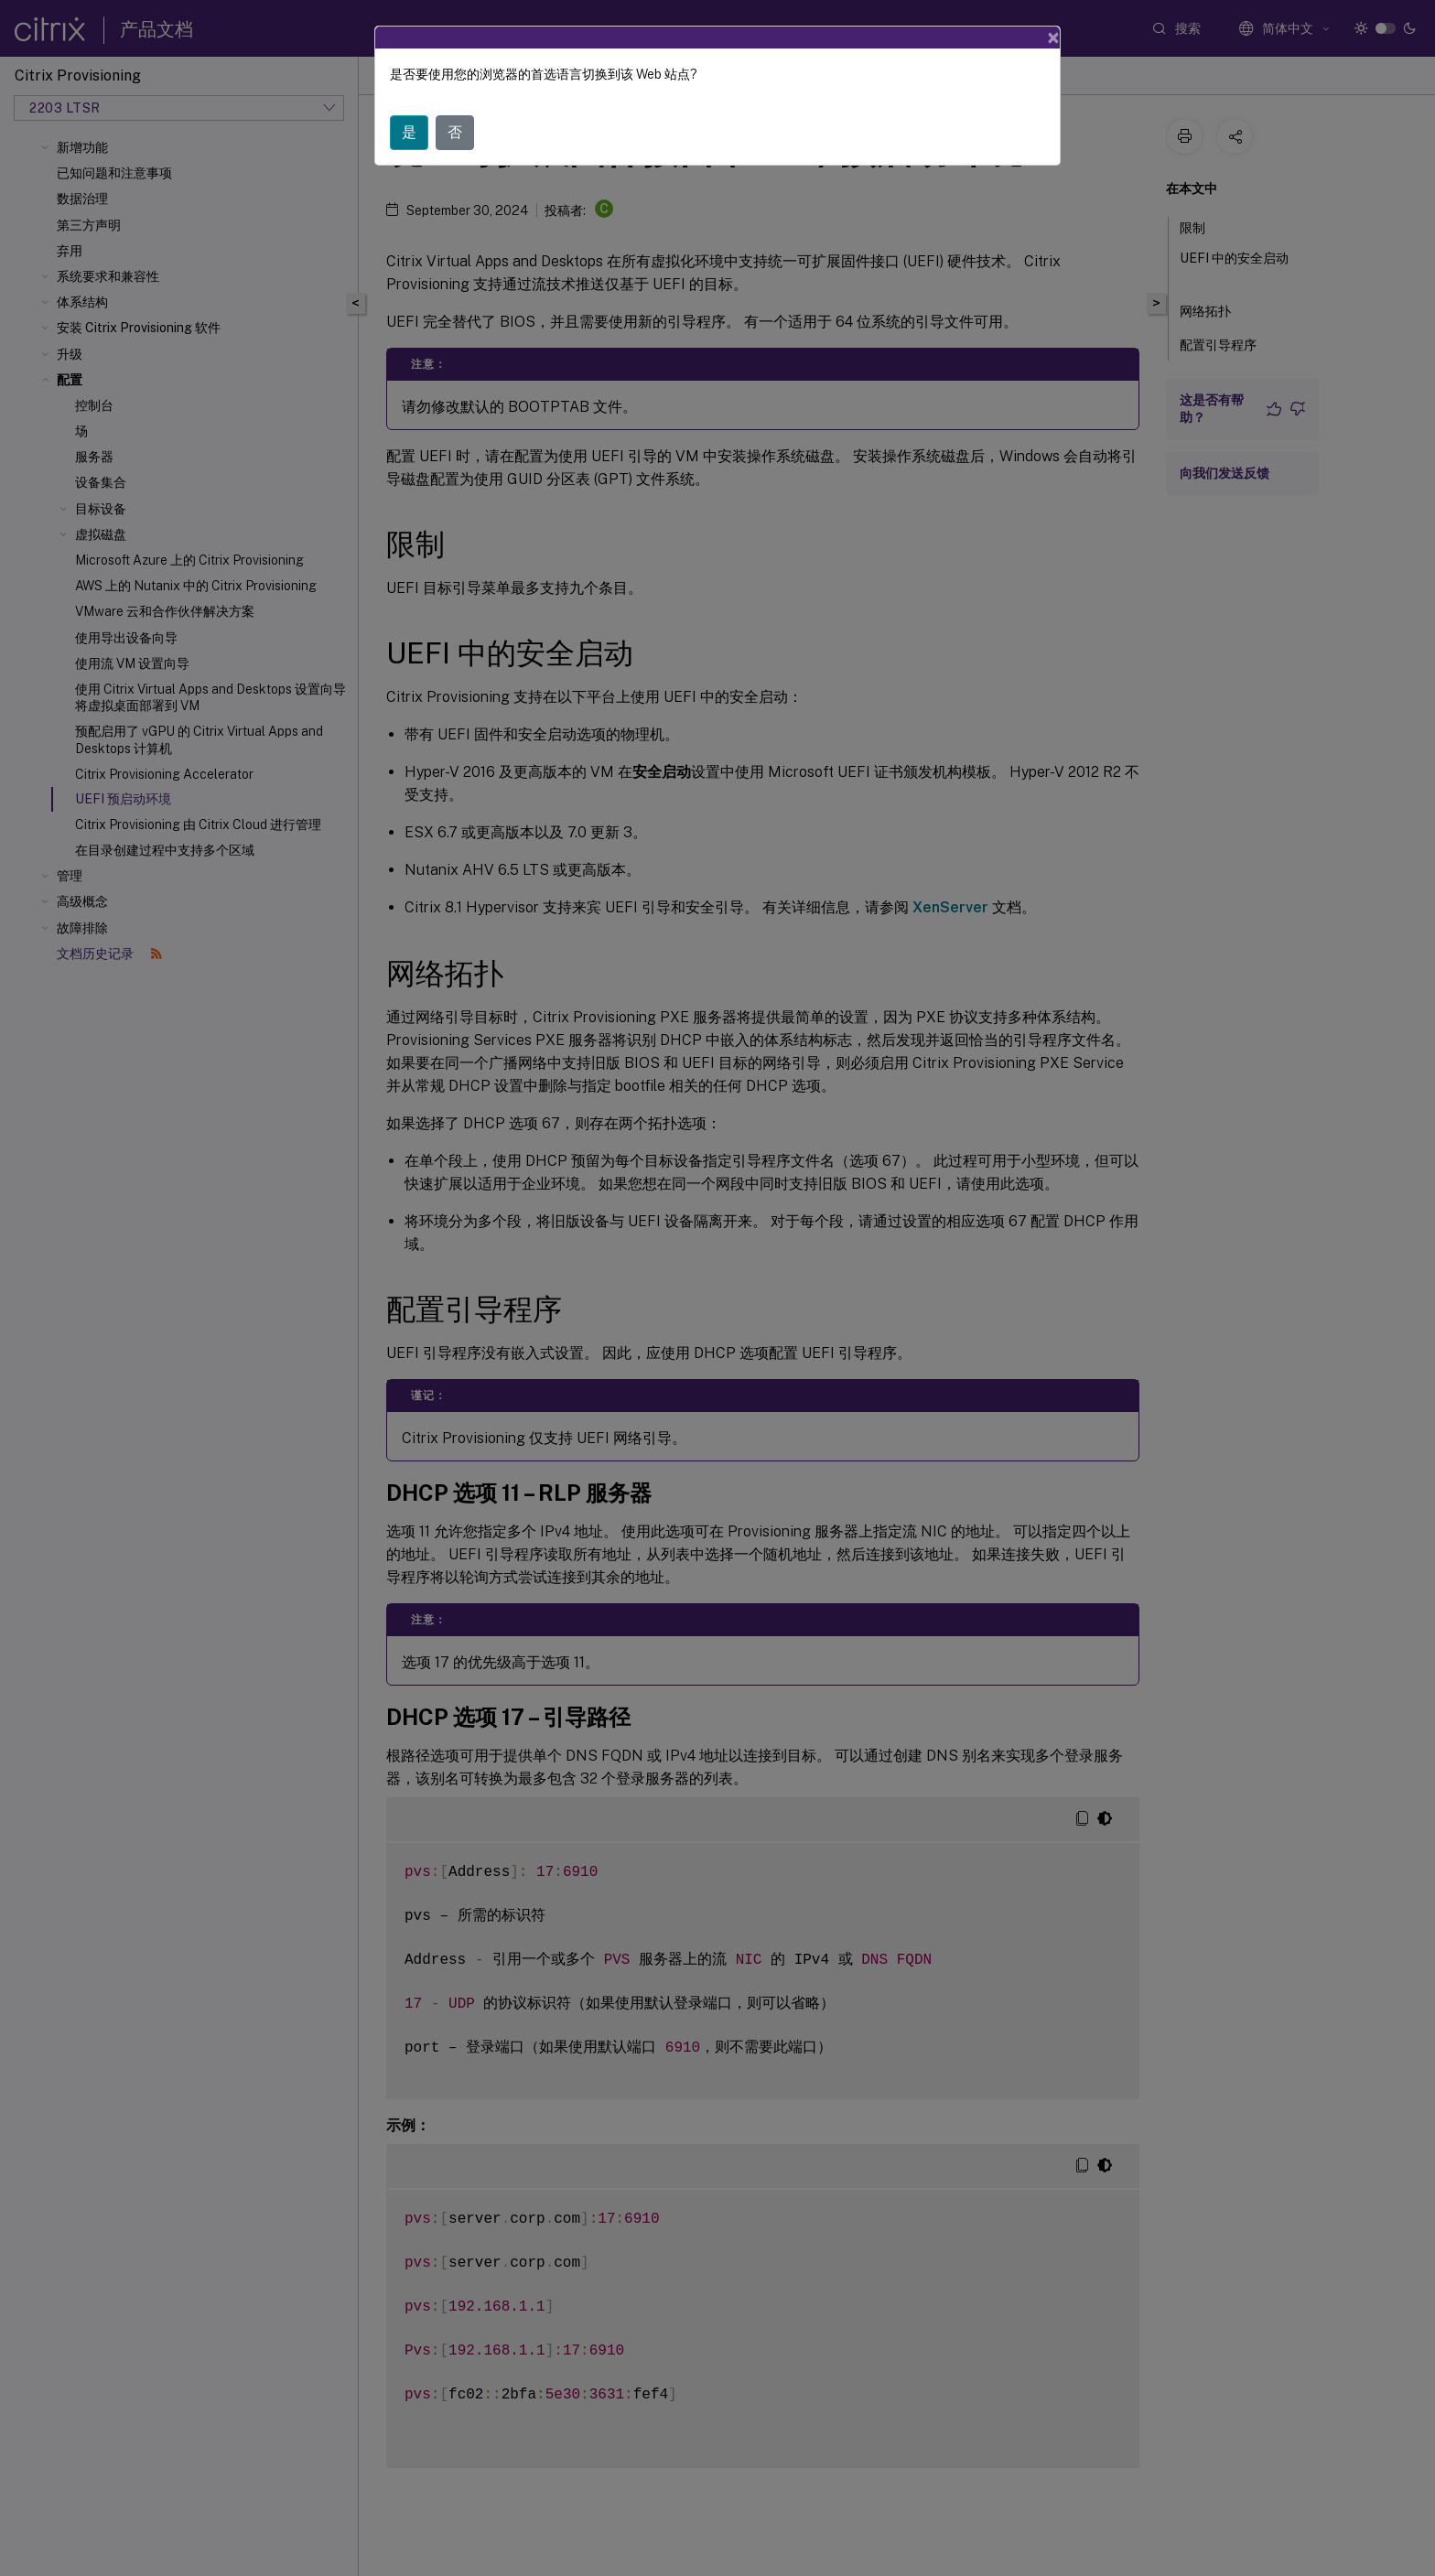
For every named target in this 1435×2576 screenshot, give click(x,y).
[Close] (1053, 30)
